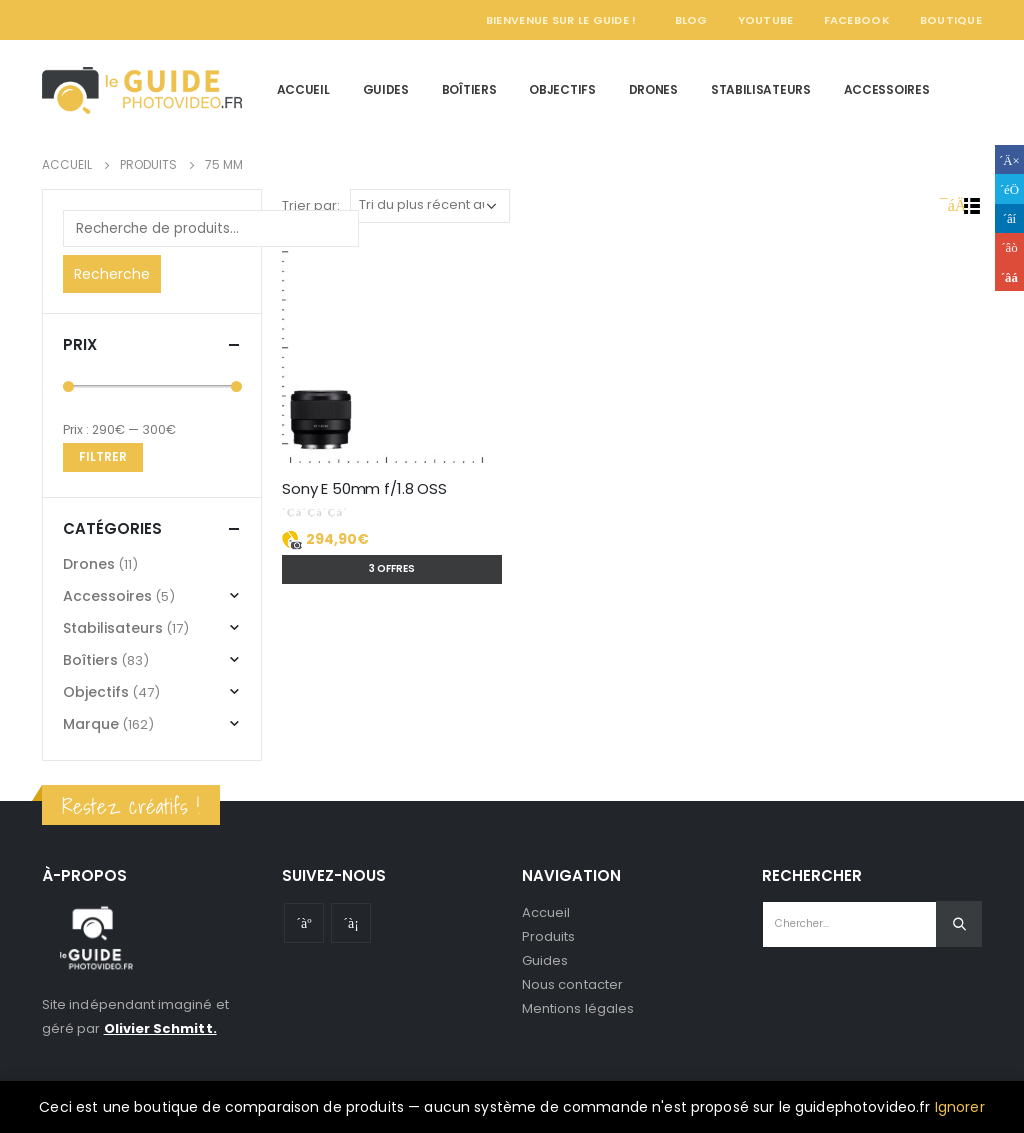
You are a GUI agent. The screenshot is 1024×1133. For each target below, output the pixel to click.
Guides (386, 89)
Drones (653, 89)
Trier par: (311, 205)
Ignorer (960, 1107)
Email (1009, 276)
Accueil (303, 89)
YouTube (766, 20)
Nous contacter (572, 984)
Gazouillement (1009, 188)
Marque (91, 724)
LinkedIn (1009, 218)
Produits (549, 936)
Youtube (304, 923)
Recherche (112, 274)
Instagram (351, 923)
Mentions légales (578, 1008)
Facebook (857, 20)
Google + (1009, 247)
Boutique (951, 20)
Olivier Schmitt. (160, 1028)
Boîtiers (469, 89)
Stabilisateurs (761, 89)
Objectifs (562, 89)
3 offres (392, 568)
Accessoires (887, 89)
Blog (691, 20)
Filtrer (103, 456)
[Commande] (430, 206)
